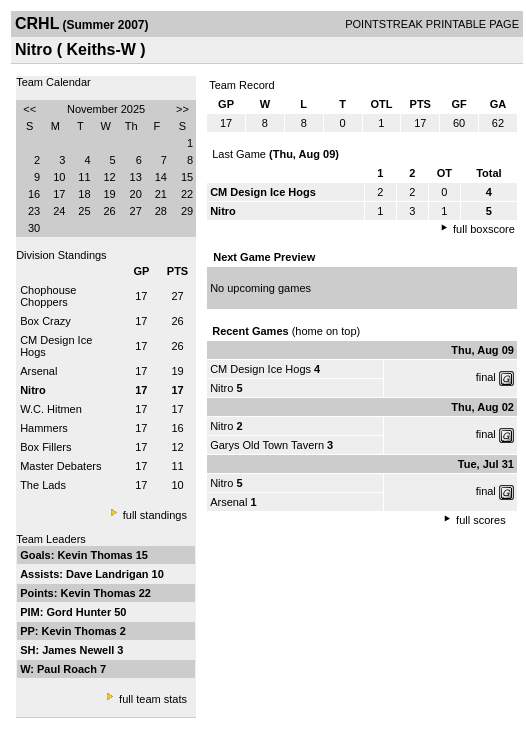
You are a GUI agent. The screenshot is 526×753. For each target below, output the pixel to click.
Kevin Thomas (96, 555)
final (486, 377)
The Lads (43, 485)
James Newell (79, 650)
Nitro (221, 388)
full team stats (153, 699)
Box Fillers (45, 447)
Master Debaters (60, 466)
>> (182, 109)
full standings (155, 515)
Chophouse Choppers (48, 296)
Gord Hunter (80, 612)
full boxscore (484, 229)
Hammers (44, 428)
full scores (481, 520)
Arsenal (38, 371)
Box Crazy (45, 321)
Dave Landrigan (109, 574)
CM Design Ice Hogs (260, 369)
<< (29, 109)
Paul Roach (68, 669)
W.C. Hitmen (51, 409)
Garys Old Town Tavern (267, 445)
